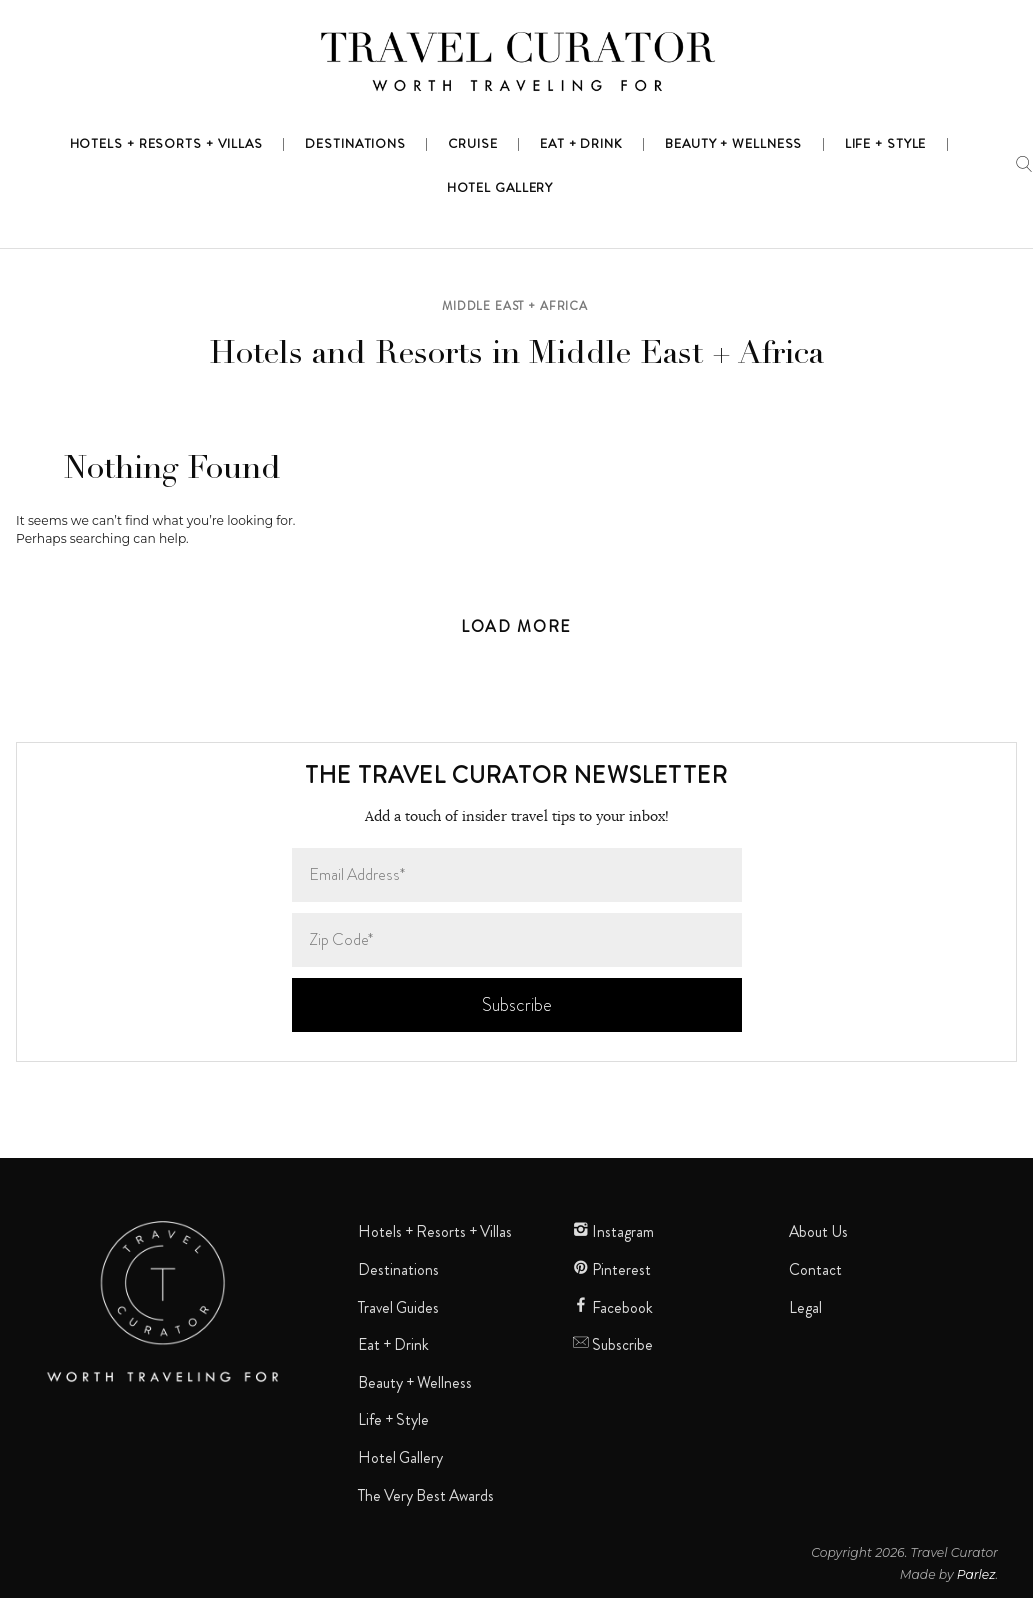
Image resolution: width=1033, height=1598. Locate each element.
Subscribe (613, 1345)
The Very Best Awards (426, 1496)
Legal (805, 1308)
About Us (818, 1232)
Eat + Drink (393, 1345)
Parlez (976, 1574)
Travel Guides (398, 1308)
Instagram (613, 1232)
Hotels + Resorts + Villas (435, 1232)
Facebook (613, 1308)
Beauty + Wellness (415, 1383)
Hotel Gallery (400, 1458)
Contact (815, 1270)
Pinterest (612, 1270)
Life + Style (393, 1420)
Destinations (398, 1270)
